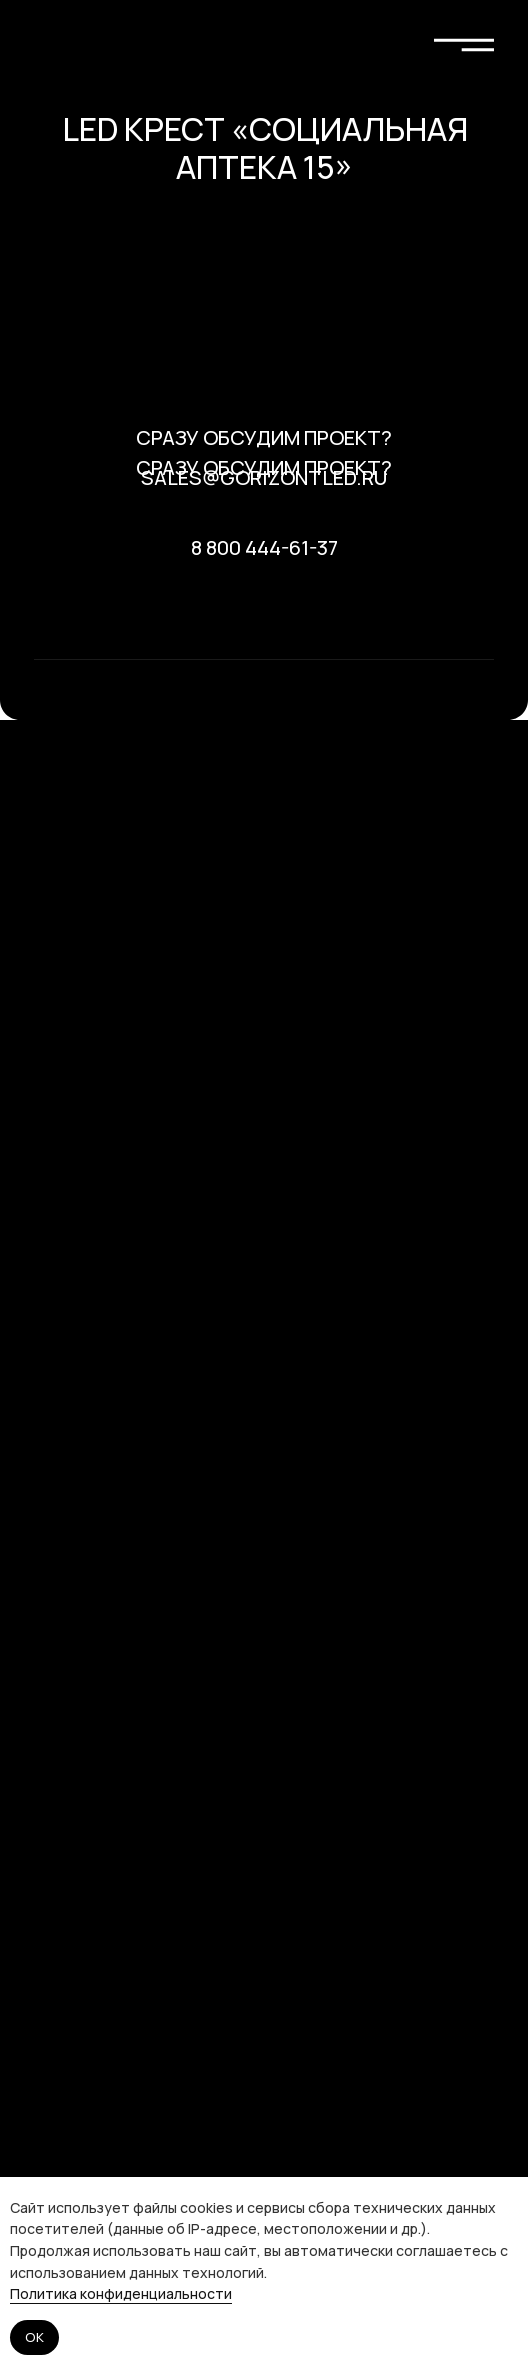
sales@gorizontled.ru (264, 477)
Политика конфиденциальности (121, 2293)
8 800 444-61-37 (264, 547)
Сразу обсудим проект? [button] (264, 437)
